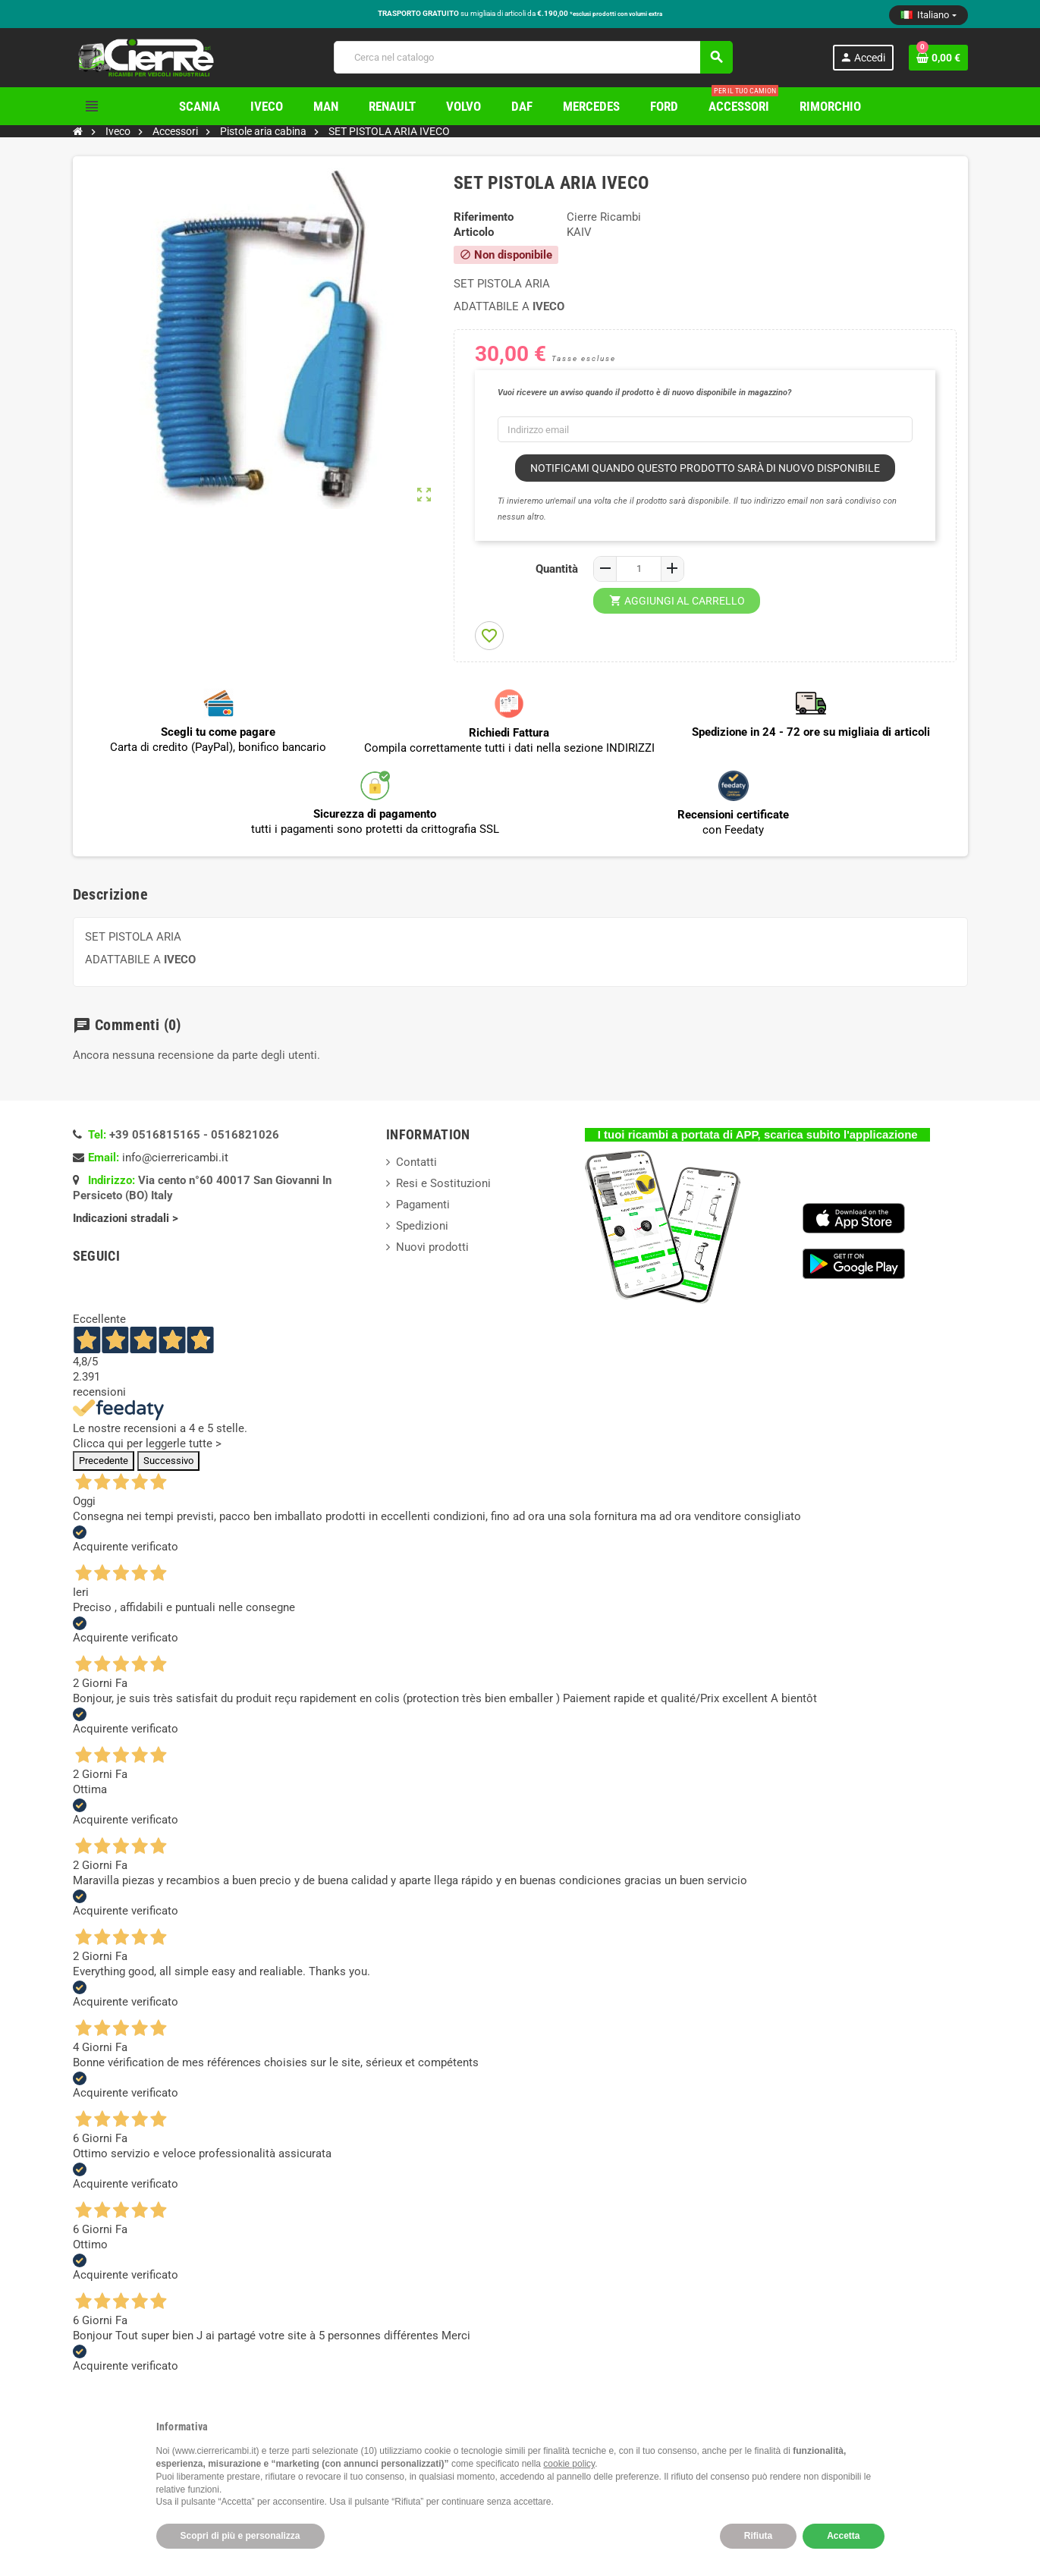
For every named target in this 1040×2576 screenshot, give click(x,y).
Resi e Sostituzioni (443, 1183)
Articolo (474, 232)
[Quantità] (638, 569)
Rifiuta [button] (758, 2535)
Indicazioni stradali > (127, 1218)
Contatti (416, 1162)
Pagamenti (423, 1204)
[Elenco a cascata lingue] (928, 15)
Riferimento (484, 217)
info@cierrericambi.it (175, 1157)
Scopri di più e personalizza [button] (240, 2535)
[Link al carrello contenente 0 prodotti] (938, 58)
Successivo (168, 1460)
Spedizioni (422, 1226)
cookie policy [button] (569, 2463)
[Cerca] (533, 57)
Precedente (103, 1460)
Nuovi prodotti (432, 1247)
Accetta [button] (843, 2535)
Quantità (557, 569)
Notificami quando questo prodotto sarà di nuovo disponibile (705, 468)
